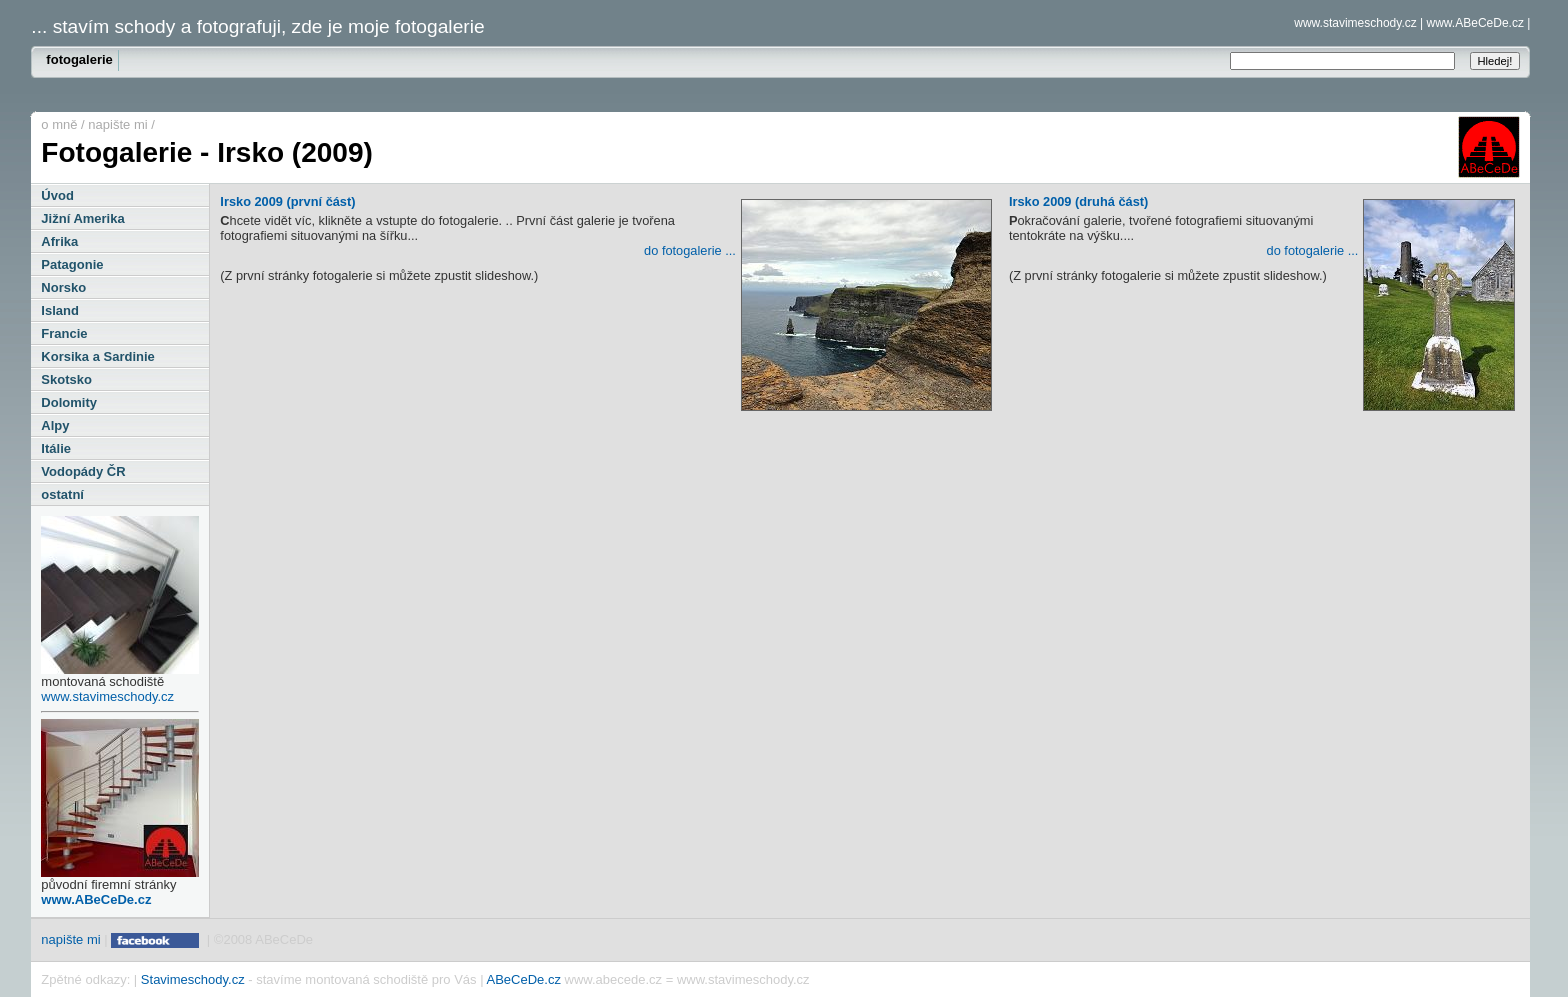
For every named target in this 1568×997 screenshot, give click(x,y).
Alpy (55, 425)
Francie (64, 333)
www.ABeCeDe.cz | (1479, 23)
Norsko (63, 287)
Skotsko (66, 379)
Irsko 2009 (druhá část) (1262, 204)
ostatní (62, 494)
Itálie (56, 448)
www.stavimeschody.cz (107, 696)
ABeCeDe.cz (523, 979)
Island (60, 310)
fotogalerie (79, 59)
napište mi (117, 124)
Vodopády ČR (83, 471)
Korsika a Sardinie (97, 356)
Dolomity (69, 402)
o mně (59, 124)
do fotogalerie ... (690, 250)
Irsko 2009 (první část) (606, 204)
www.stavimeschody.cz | (1358, 23)
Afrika (59, 241)
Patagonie (72, 264)
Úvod (57, 195)
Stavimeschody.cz (193, 979)
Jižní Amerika (82, 218)
